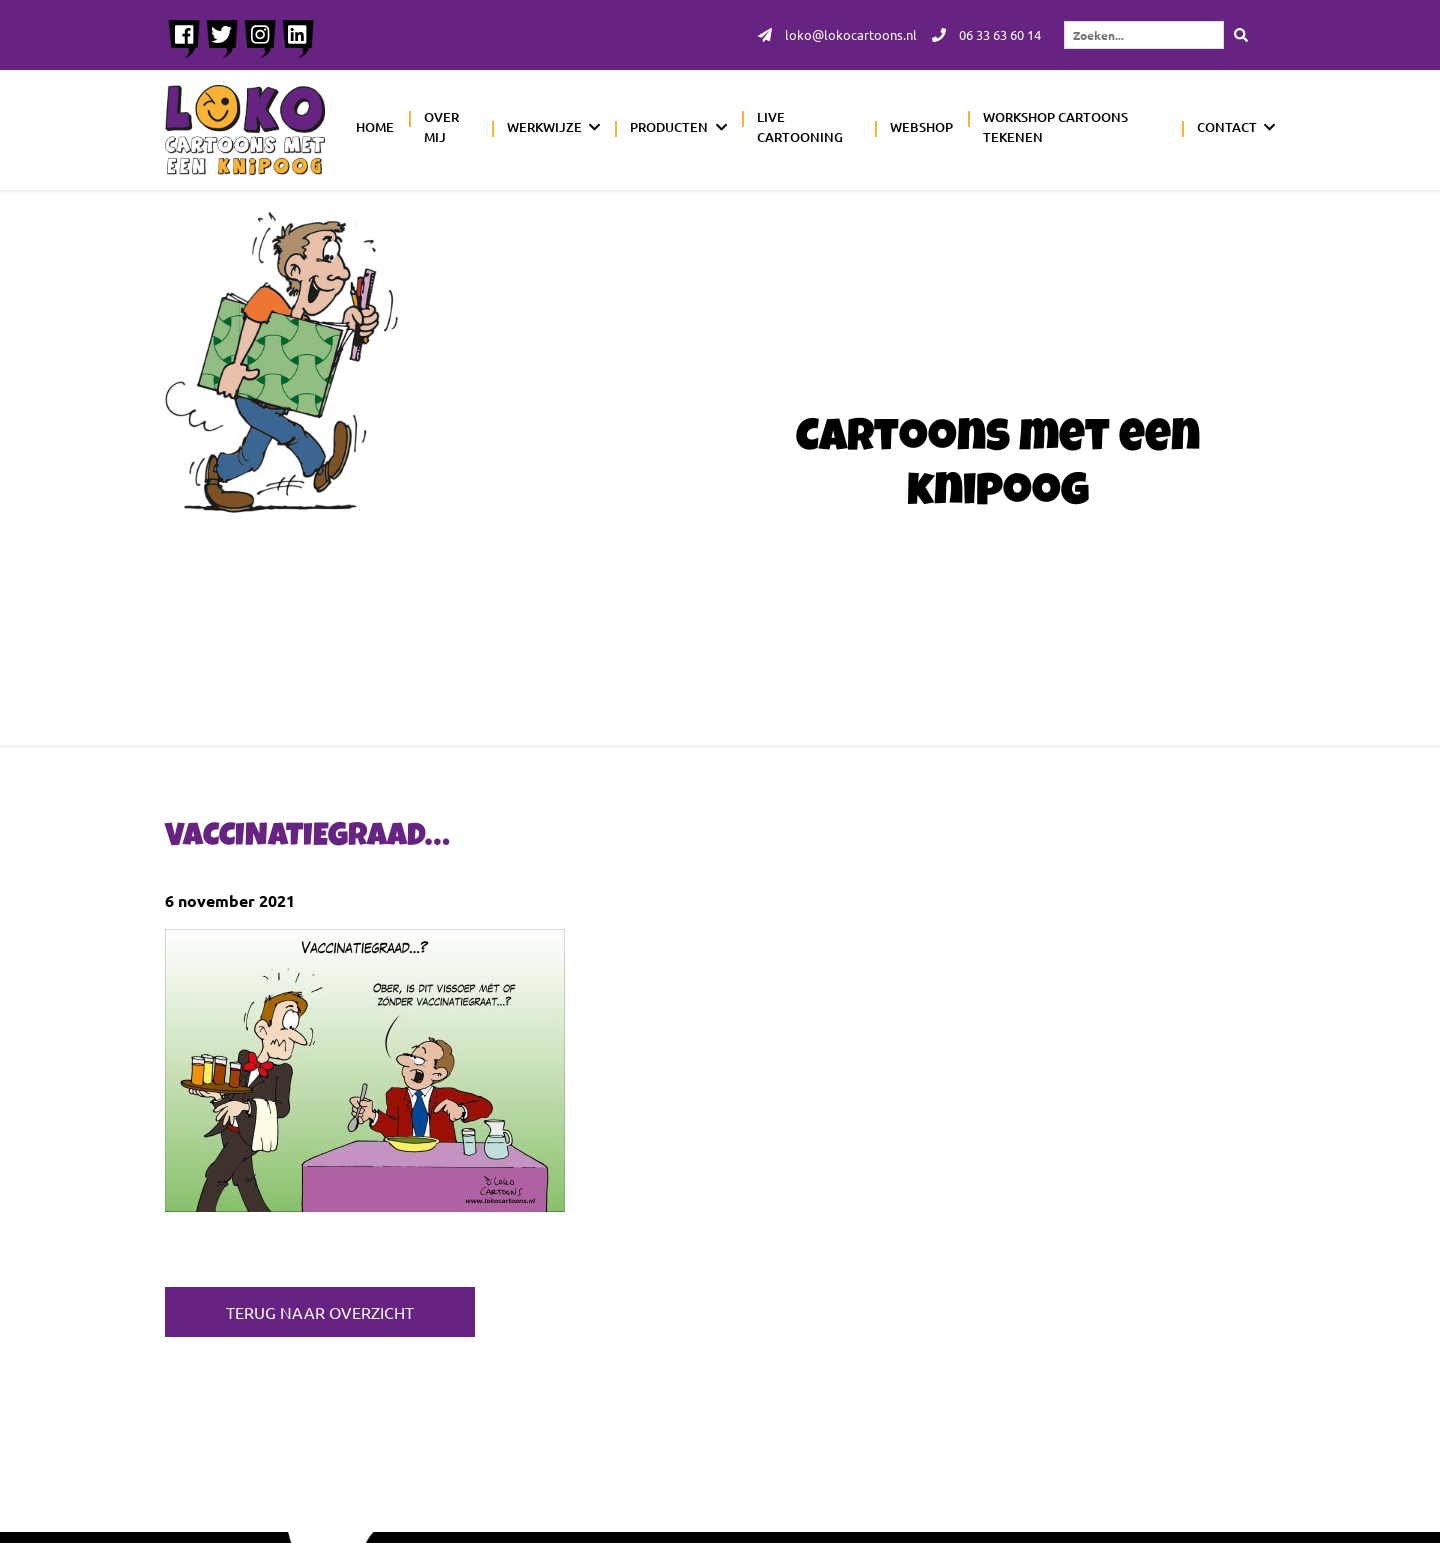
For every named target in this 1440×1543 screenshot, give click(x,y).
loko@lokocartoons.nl (825, 36)
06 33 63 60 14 (981, 36)
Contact (1227, 129)
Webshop (921, 129)
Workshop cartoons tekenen (1055, 129)
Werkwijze (544, 129)
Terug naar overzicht (320, 1312)
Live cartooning (800, 129)
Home (375, 129)
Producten (669, 129)
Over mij (441, 129)
